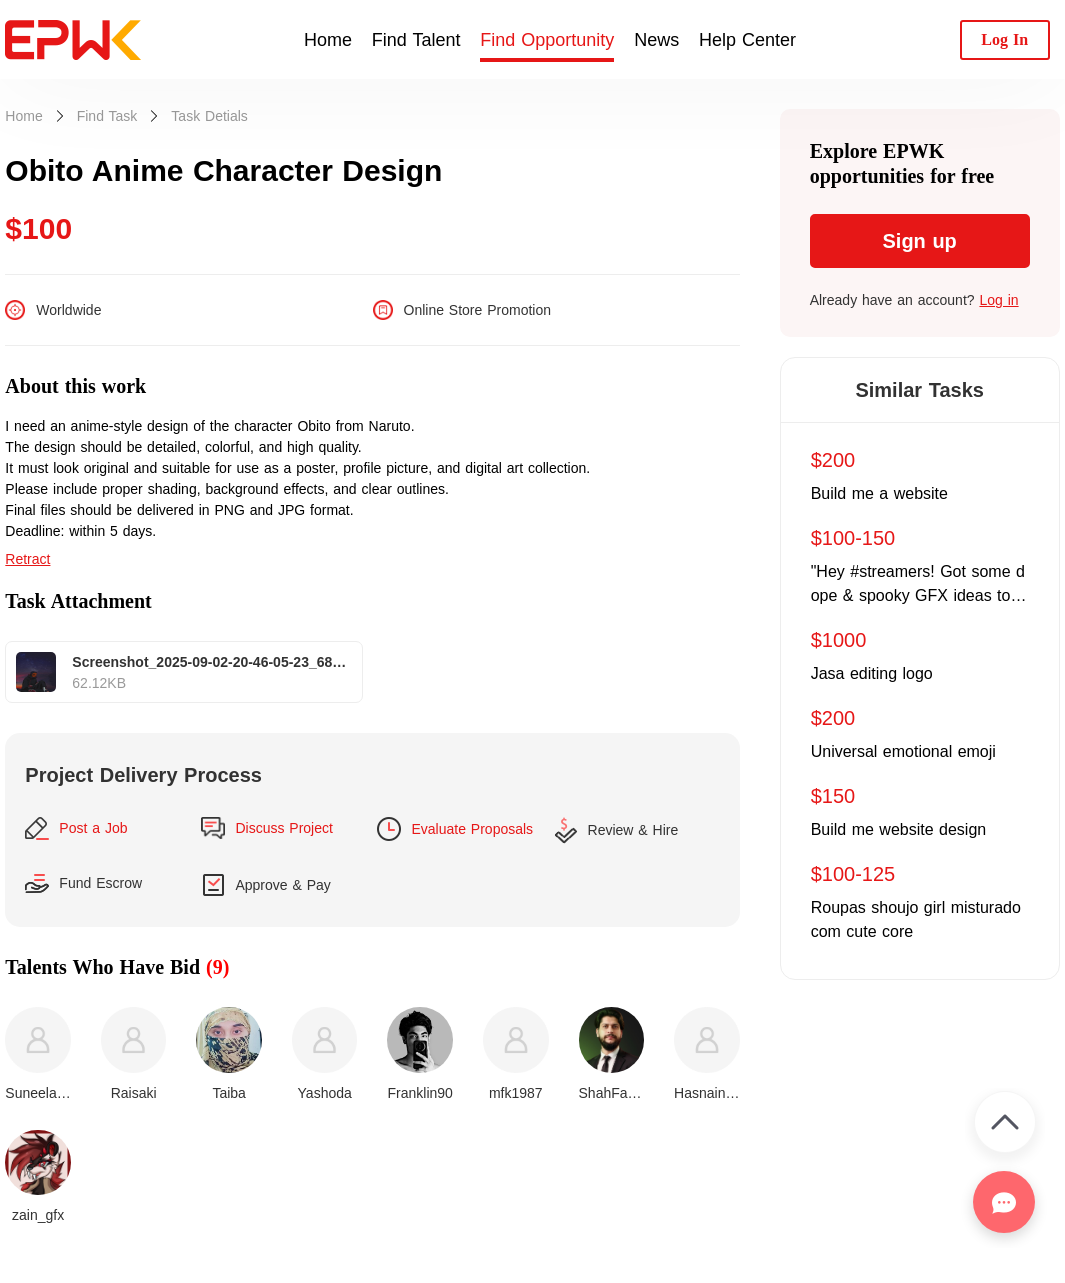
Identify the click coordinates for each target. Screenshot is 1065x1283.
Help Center (747, 40)
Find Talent (416, 40)
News (656, 40)
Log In (1004, 39)
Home (328, 40)
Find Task (107, 116)
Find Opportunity (547, 40)
